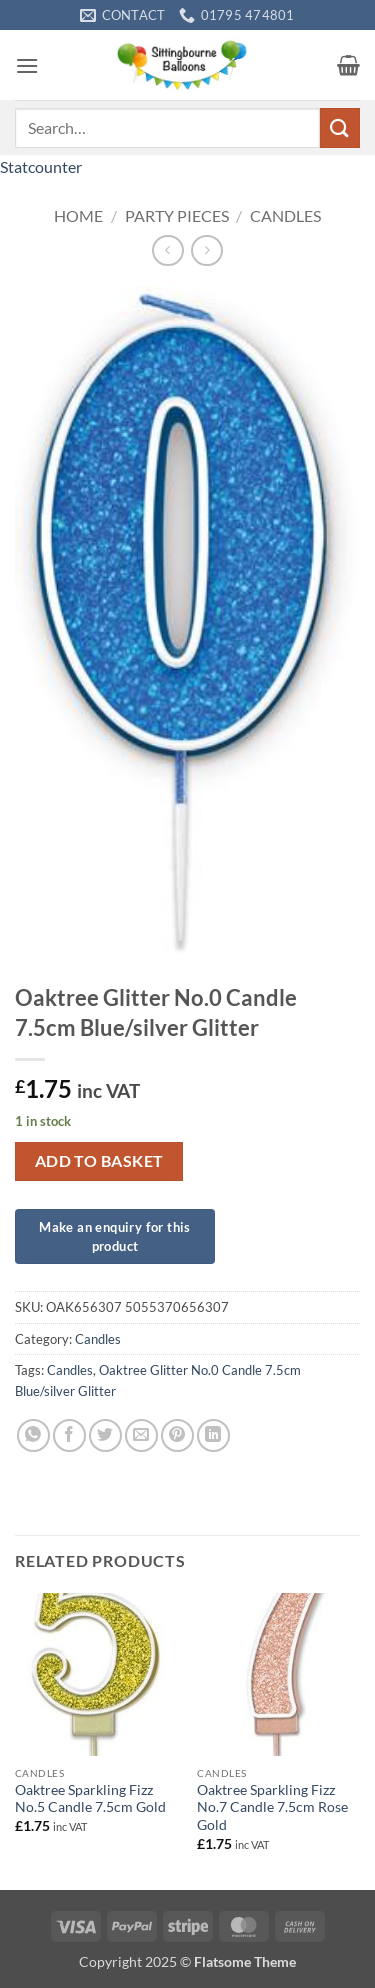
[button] (27, 65)
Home (78, 215)
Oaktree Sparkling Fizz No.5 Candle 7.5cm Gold (90, 1799)
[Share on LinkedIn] (213, 1435)
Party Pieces (177, 215)
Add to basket (99, 1161)
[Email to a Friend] (141, 1435)
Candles (285, 215)
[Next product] (167, 250)
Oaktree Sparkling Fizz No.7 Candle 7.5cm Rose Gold (272, 1807)
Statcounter (41, 166)
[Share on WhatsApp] (33, 1435)
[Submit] (340, 127)
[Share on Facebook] (69, 1435)
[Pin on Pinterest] (177, 1435)
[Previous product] (206, 250)
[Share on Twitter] (105, 1435)
